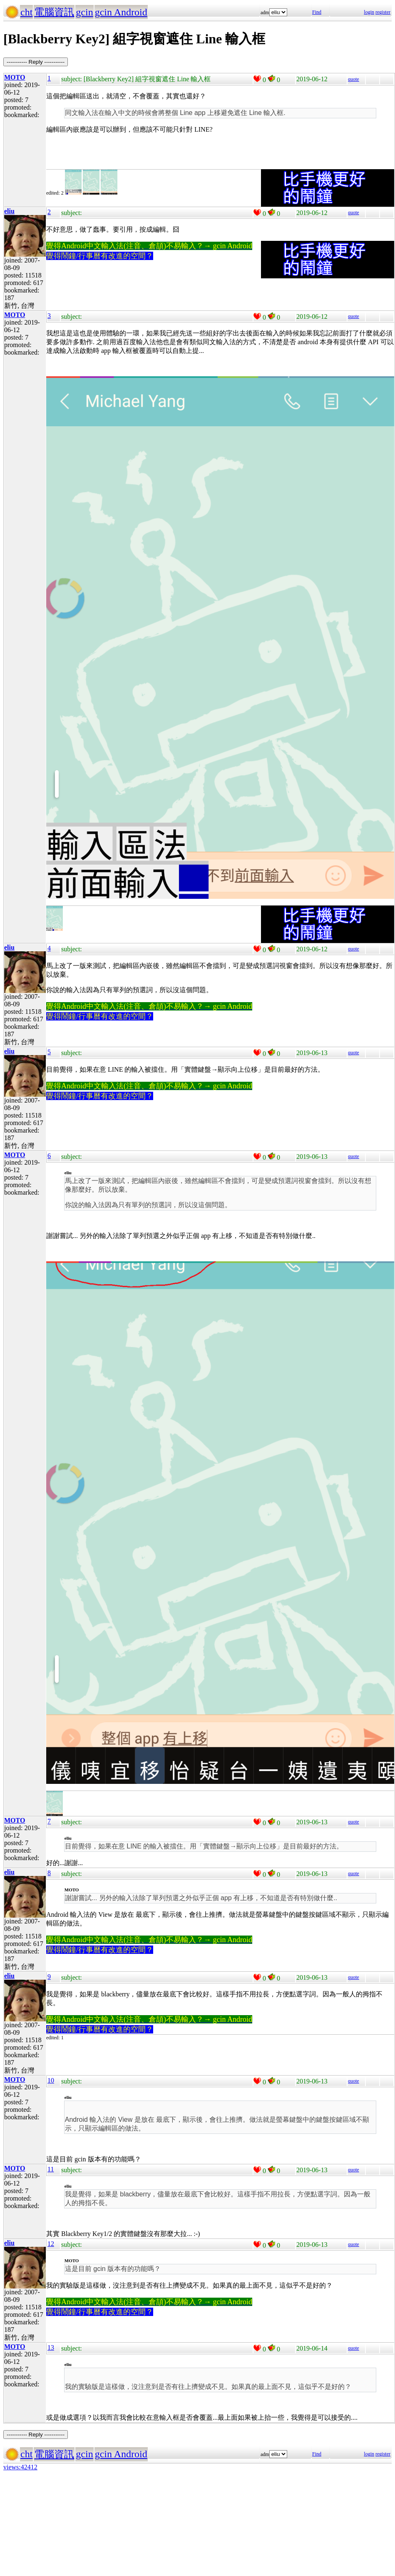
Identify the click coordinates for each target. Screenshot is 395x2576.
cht (26, 12)
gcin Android (121, 12)
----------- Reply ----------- (36, 62)
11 (50, 2169)
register (382, 12)
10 (50, 2080)
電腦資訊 (54, 12)
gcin (84, 12)
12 (50, 2243)
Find (316, 12)
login (369, 12)
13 (50, 2347)
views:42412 (20, 2467)
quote (353, 79)
